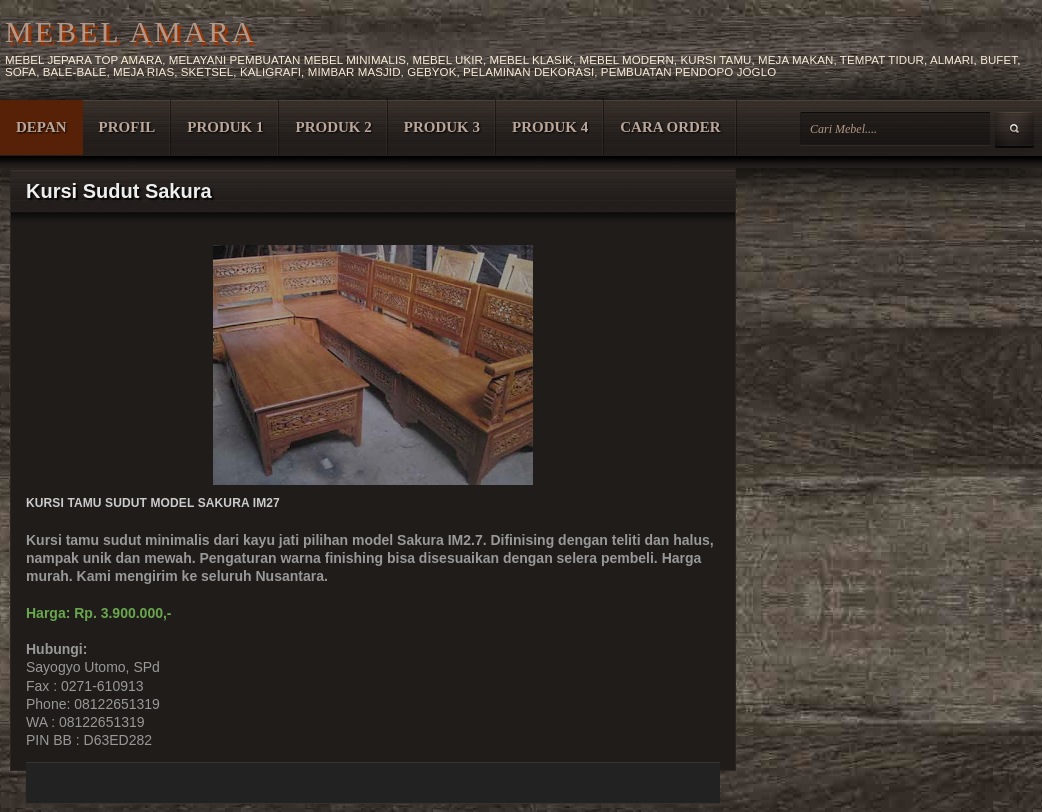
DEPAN (41, 127)
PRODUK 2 (333, 127)
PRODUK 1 (225, 127)
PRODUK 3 (442, 127)
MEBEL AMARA (130, 31)
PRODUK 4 (550, 127)
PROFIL (127, 127)
